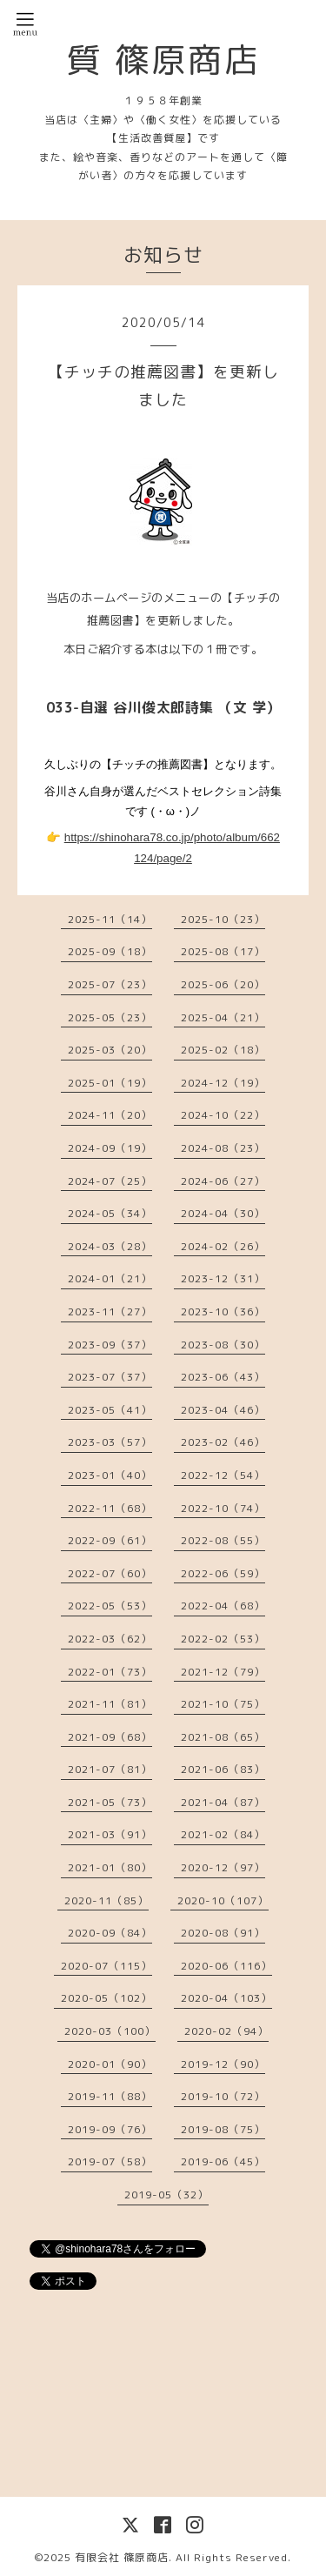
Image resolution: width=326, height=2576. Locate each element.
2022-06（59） (223, 1573)
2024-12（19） (223, 1082)
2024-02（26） (223, 1246)
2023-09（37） (110, 1344)
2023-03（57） (110, 1442)
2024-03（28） (110, 1246)
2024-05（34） (110, 1213)
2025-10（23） (223, 919)
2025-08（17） (223, 951)
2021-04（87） (223, 1802)
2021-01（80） (110, 1867)
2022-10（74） (223, 1508)
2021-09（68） (110, 1737)
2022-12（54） (223, 1475)
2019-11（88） (110, 2096)
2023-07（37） (110, 1376)
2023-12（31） (223, 1278)
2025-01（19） (110, 1082)
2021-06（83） (223, 1769)
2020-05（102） (106, 1998)
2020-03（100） (110, 2031)
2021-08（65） (223, 1737)
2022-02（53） (223, 1638)
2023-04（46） (223, 1409)
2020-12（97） (223, 1867)
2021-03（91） (110, 1834)
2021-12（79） (223, 1671)
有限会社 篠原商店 (122, 2557)
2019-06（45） (223, 2161)
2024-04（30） (223, 1213)
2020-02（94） (226, 2031)
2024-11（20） (110, 1114)
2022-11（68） (110, 1508)
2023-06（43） (223, 1376)
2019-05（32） (166, 2194)
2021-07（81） (110, 1769)
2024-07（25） (110, 1181)
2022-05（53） (110, 1605)
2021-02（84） (223, 1834)
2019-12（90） (223, 2064)
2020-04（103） (226, 1998)
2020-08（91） (223, 1932)
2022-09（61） (110, 1540)
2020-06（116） (226, 1965)
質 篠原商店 (163, 59)
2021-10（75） (223, 1703)
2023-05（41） (110, 1409)
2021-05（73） (110, 1802)
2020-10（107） (223, 1900)
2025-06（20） (223, 984)
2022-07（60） (110, 1573)
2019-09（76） (110, 2129)
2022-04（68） (223, 1605)
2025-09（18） (110, 951)
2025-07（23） (110, 984)
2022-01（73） (110, 1671)
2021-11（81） (110, 1703)
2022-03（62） (110, 1638)
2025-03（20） (110, 1049)
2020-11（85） (106, 1900)
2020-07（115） (106, 1965)
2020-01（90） (110, 2064)
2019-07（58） (110, 2161)
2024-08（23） (223, 1148)
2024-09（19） (110, 1148)
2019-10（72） (223, 2096)
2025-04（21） (223, 1017)
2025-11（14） (110, 919)
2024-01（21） (110, 1278)
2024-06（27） (223, 1181)
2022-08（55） (223, 1540)
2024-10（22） (223, 1114)
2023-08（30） (223, 1344)
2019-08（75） (223, 2129)
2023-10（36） (223, 1311)
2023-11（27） (110, 1311)
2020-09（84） (110, 1932)
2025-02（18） (223, 1049)
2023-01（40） (110, 1475)
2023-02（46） (223, 1442)
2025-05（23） (110, 1017)
